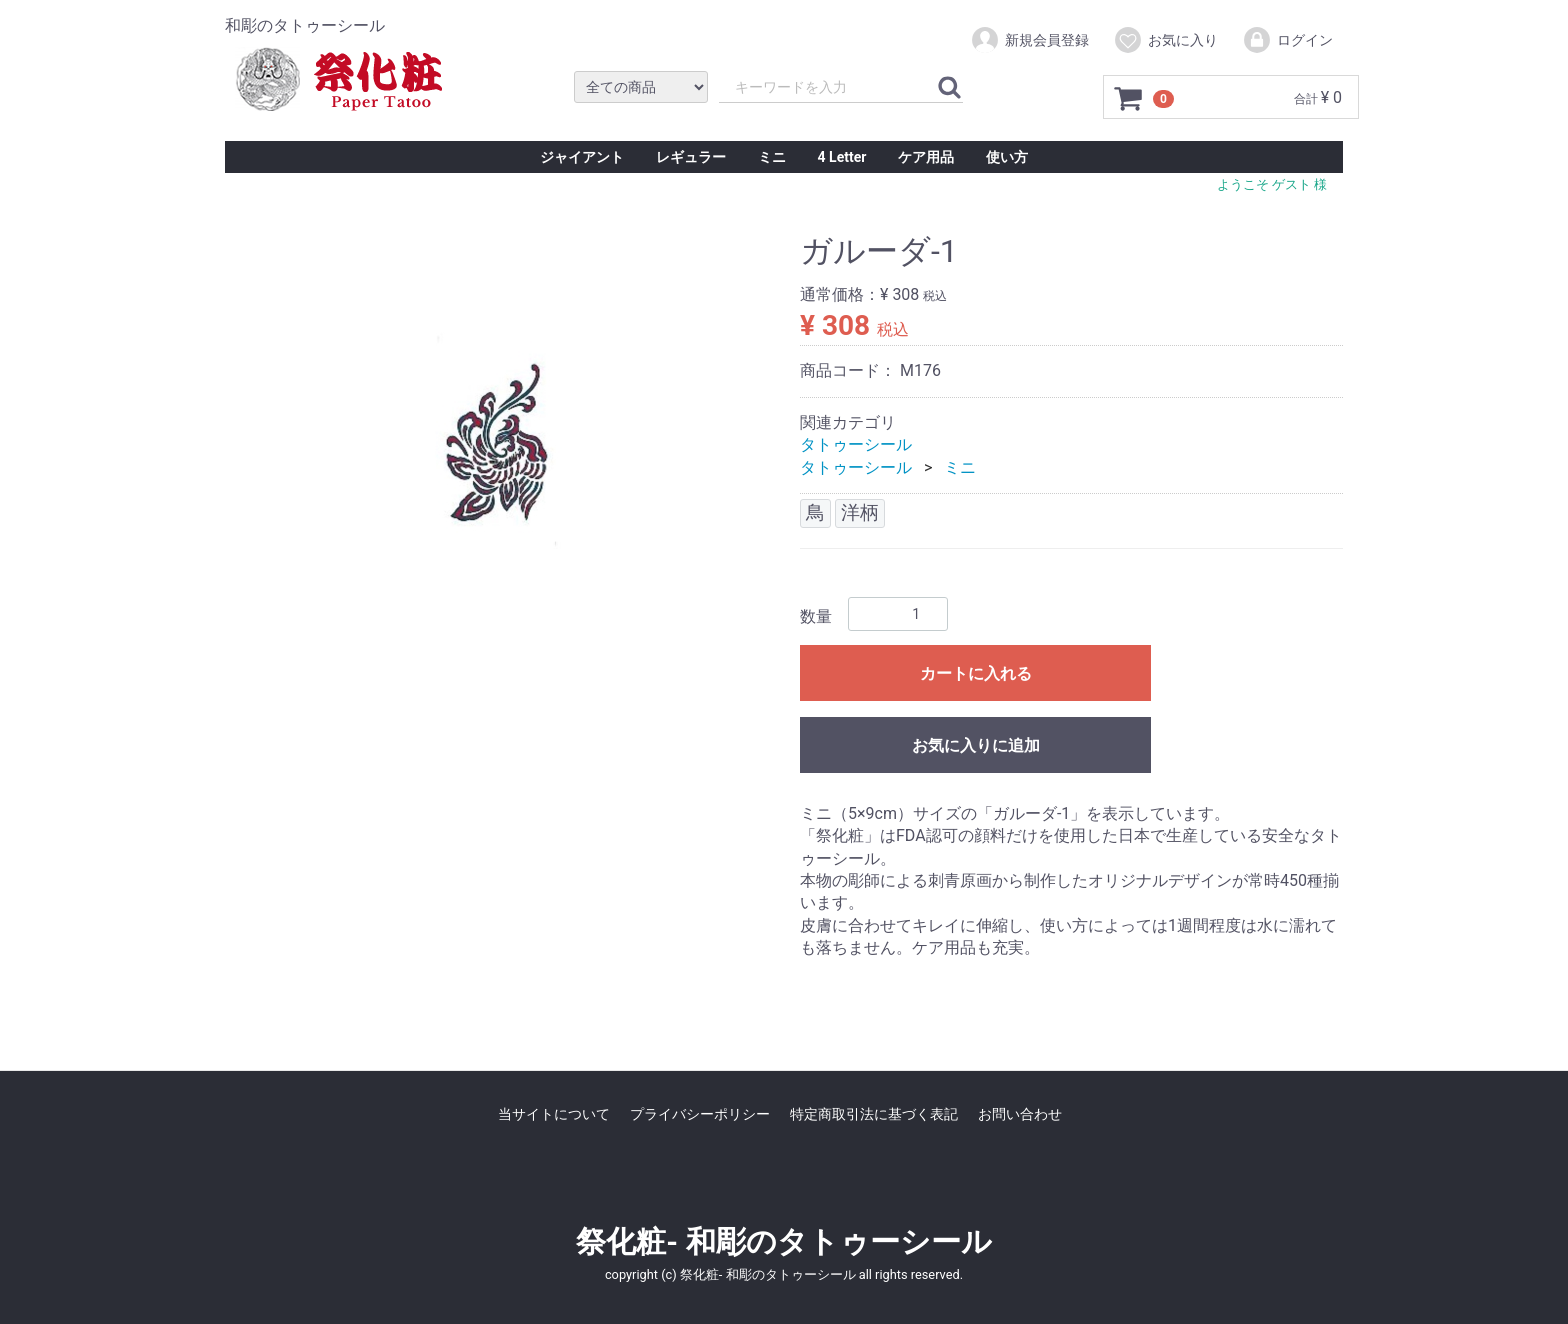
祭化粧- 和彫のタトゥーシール (783, 1240)
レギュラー (691, 157)
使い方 (1007, 157)
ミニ (772, 157)
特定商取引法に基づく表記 (874, 1113)
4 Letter (842, 157)
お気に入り (1165, 40)
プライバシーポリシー (700, 1113)
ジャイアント (582, 157)
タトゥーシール (856, 444)
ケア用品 (926, 157)
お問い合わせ (1020, 1113)
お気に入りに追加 (976, 745)
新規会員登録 (1029, 40)
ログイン (1287, 40)
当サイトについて (554, 1113)
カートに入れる (976, 673)
